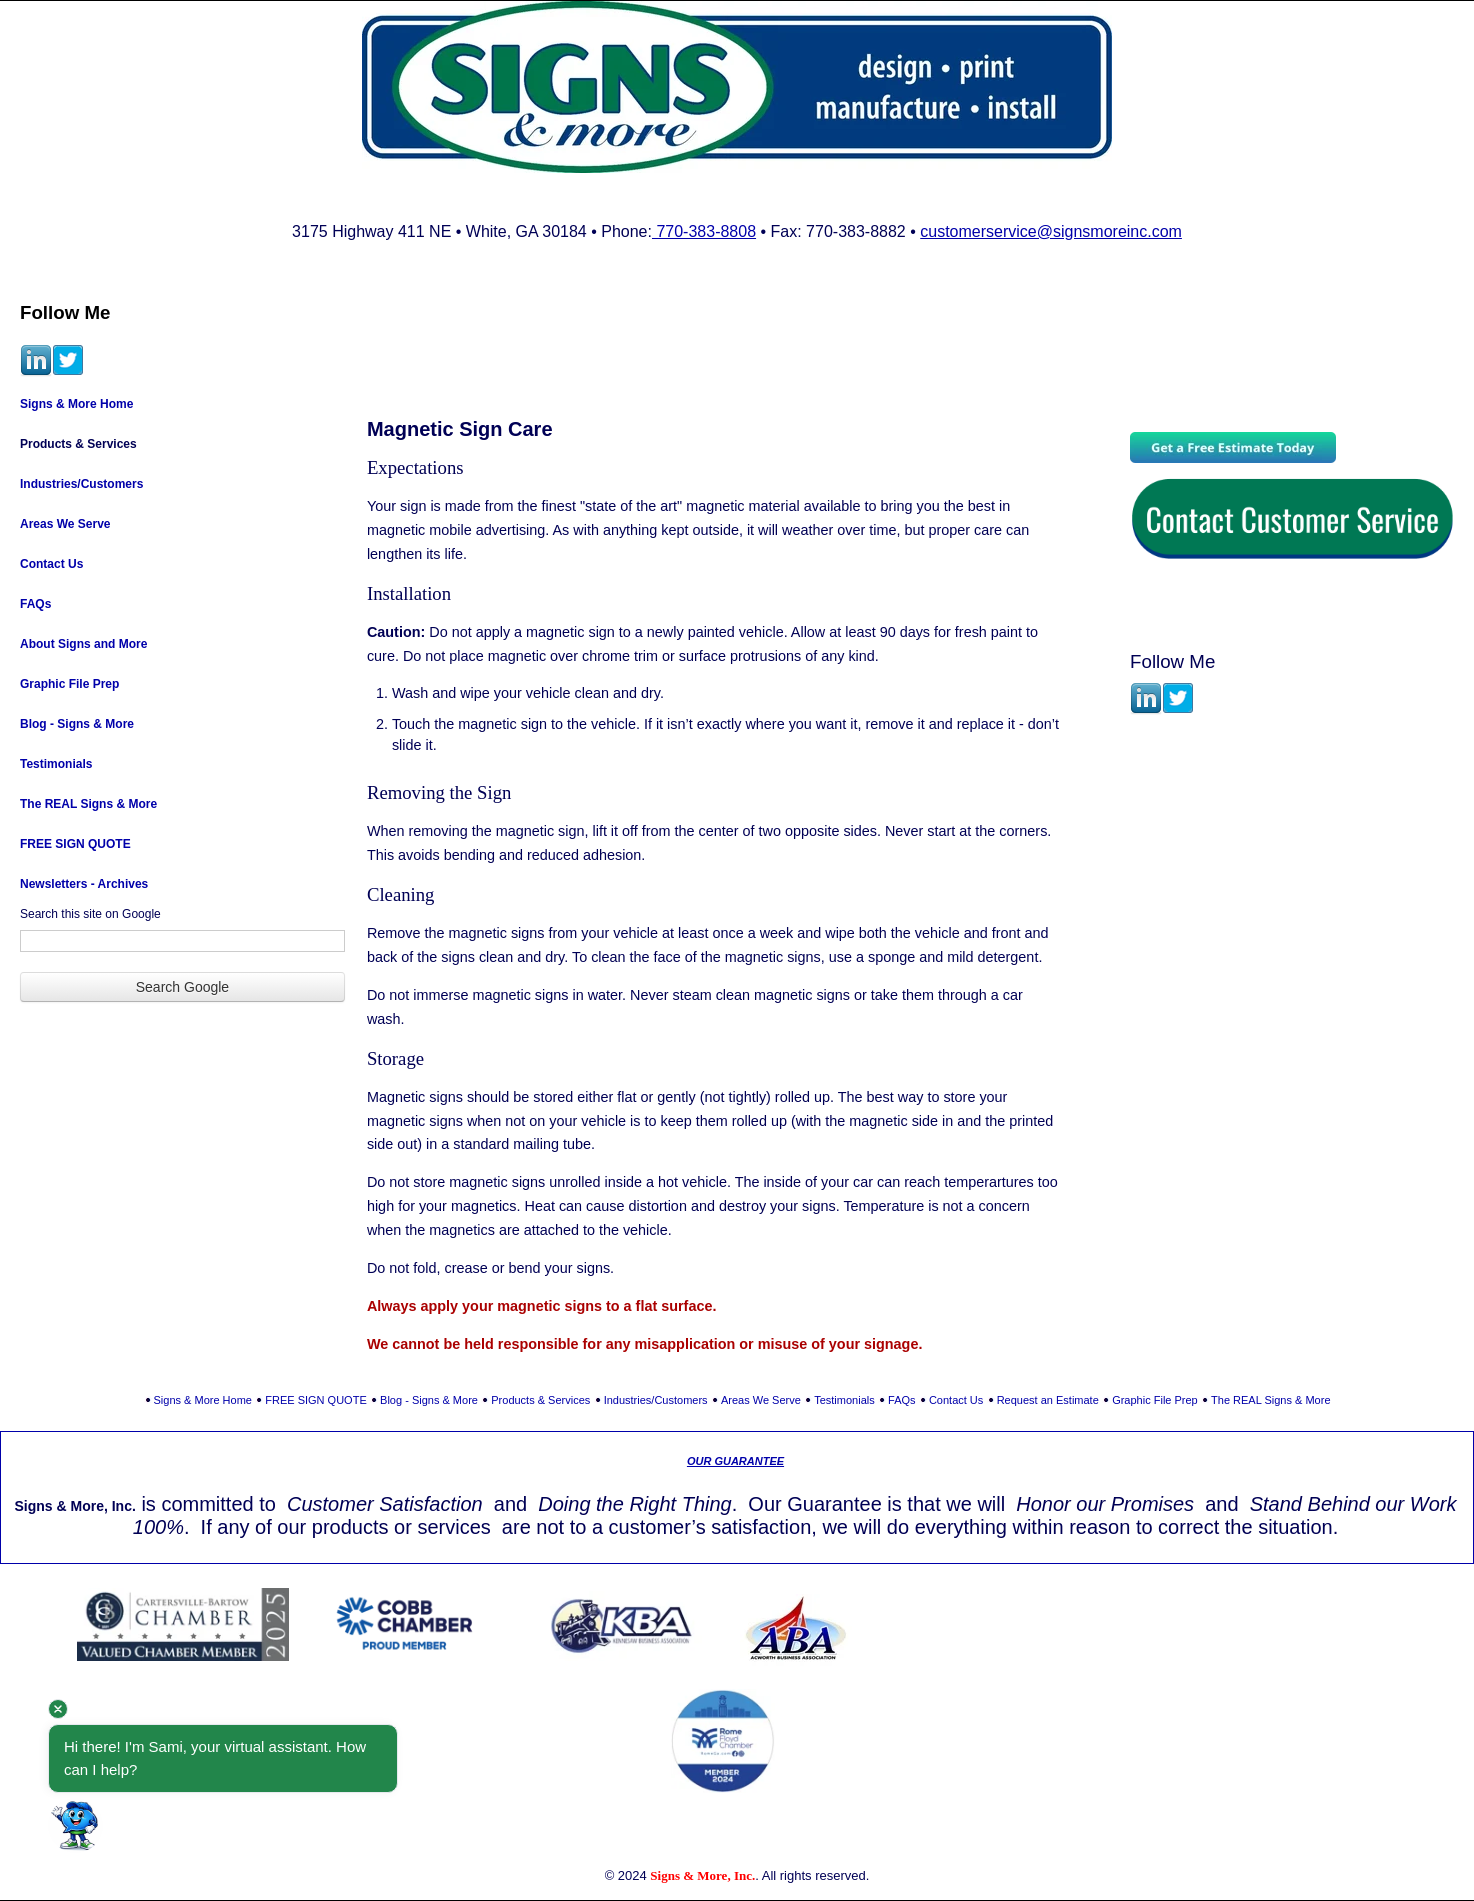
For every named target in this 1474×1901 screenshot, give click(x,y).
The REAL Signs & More (1270, 1400)
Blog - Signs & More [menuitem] (77, 724)
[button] (75, 1825)
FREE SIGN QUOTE (315, 1400)
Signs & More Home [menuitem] (76, 404)
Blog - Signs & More (429, 1400)
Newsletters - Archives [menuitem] (84, 884)
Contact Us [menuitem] (51, 564)
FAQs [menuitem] (35, 604)
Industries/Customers (656, 1400)
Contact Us (956, 1400)
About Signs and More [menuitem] (83, 644)
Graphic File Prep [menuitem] (69, 684)
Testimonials (844, 1400)
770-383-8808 (704, 231)
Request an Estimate (1048, 1400)
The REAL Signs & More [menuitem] (88, 804)
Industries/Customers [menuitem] (81, 484)
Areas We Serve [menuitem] (65, 524)
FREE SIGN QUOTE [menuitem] (75, 844)
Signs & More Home (203, 1400)
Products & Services (540, 1400)
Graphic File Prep (1155, 1400)
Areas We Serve (761, 1400)
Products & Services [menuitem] (78, 444)
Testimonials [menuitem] (56, 764)
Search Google (182, 987)
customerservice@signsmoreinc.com (1051, 231)
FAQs (902, 1400)
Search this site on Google (90, 914)
